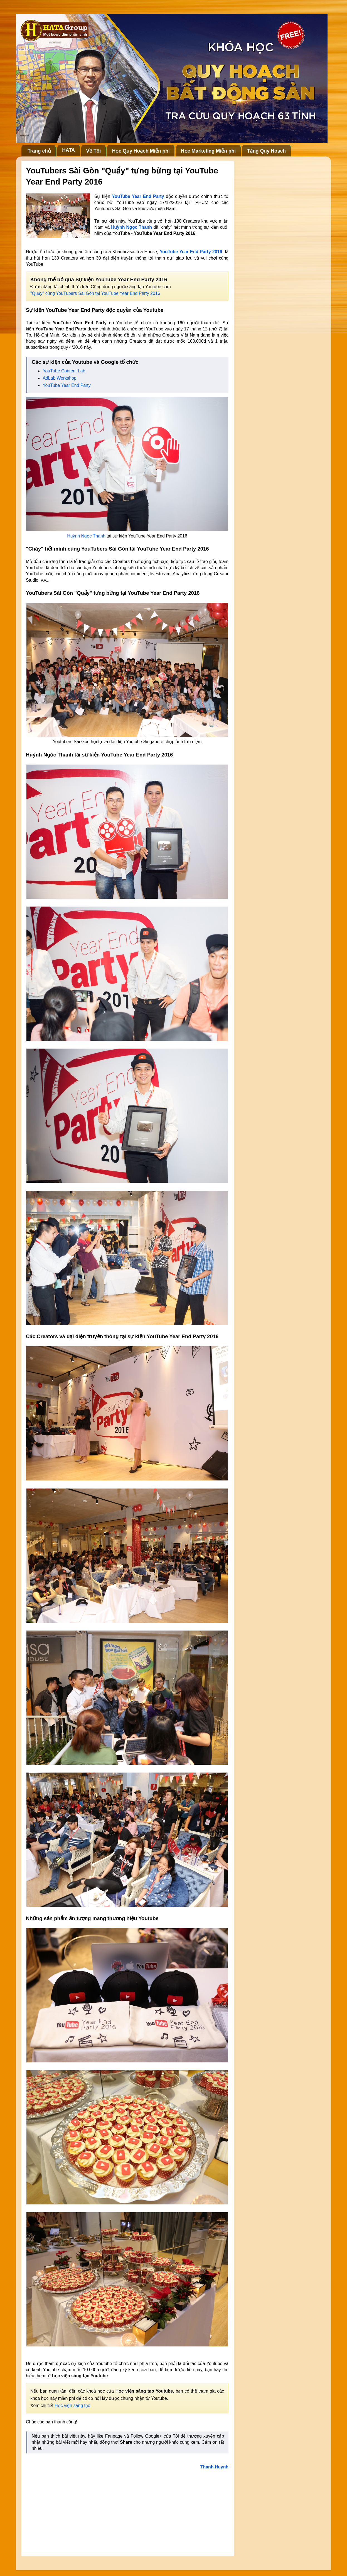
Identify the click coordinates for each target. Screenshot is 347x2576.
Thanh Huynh (214, 2467)
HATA (68, 150)
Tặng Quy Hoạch (266, 151)
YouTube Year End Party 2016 (191, 251)
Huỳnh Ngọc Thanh (131, 227)
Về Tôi (93, 151)
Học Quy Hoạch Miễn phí (141, 151)
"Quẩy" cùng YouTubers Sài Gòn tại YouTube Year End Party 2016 (95, 293)
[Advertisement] (127, 2511)
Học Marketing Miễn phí (208, 151)
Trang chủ (39, 151)
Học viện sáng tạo (72, 2405)
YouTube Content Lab (64, 371)
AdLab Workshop (59, 378)
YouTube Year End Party (66, 385)
